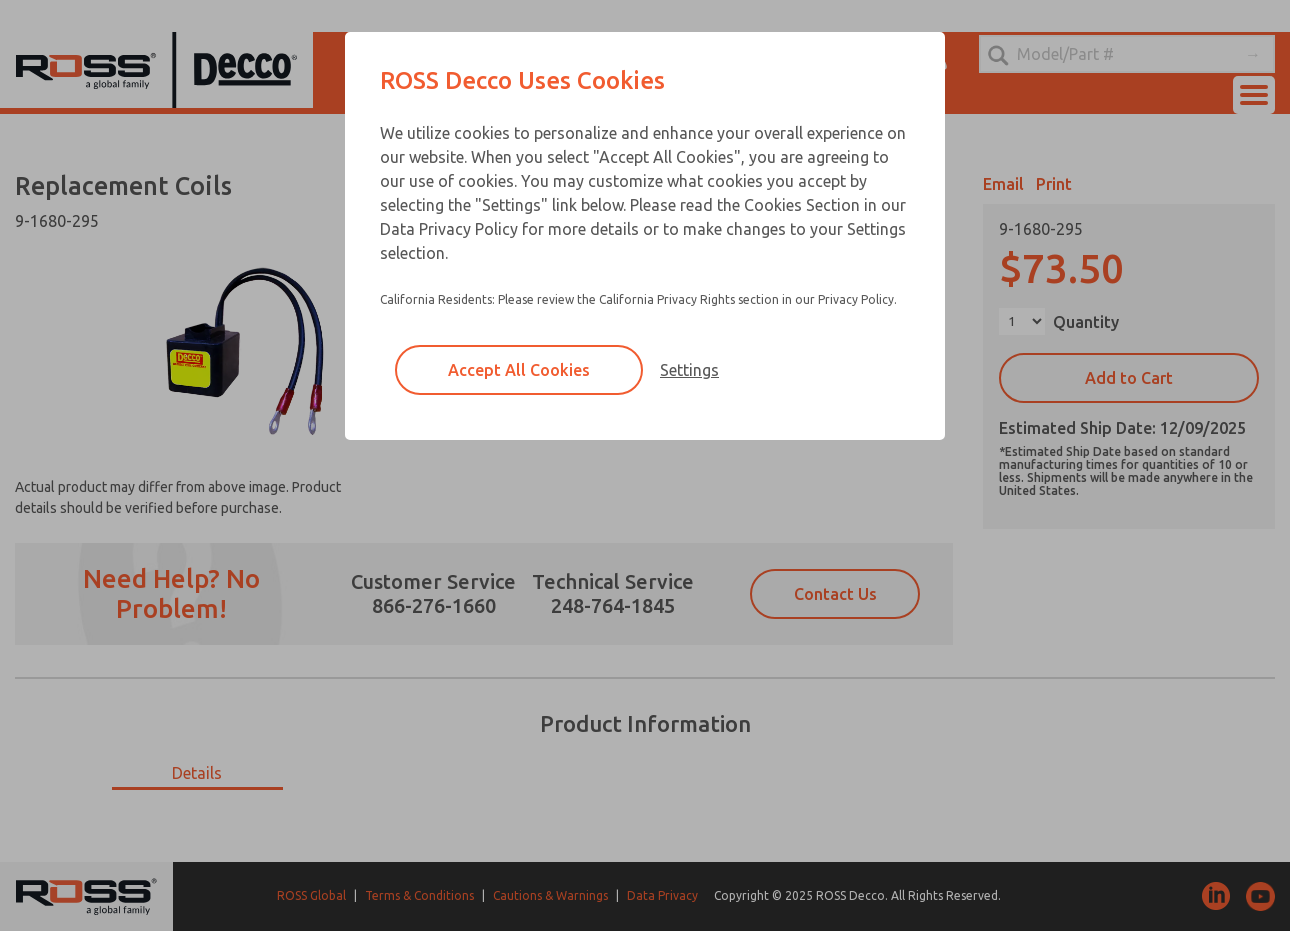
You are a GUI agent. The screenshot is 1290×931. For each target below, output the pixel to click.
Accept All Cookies (519, 370)
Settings (689, 370)
